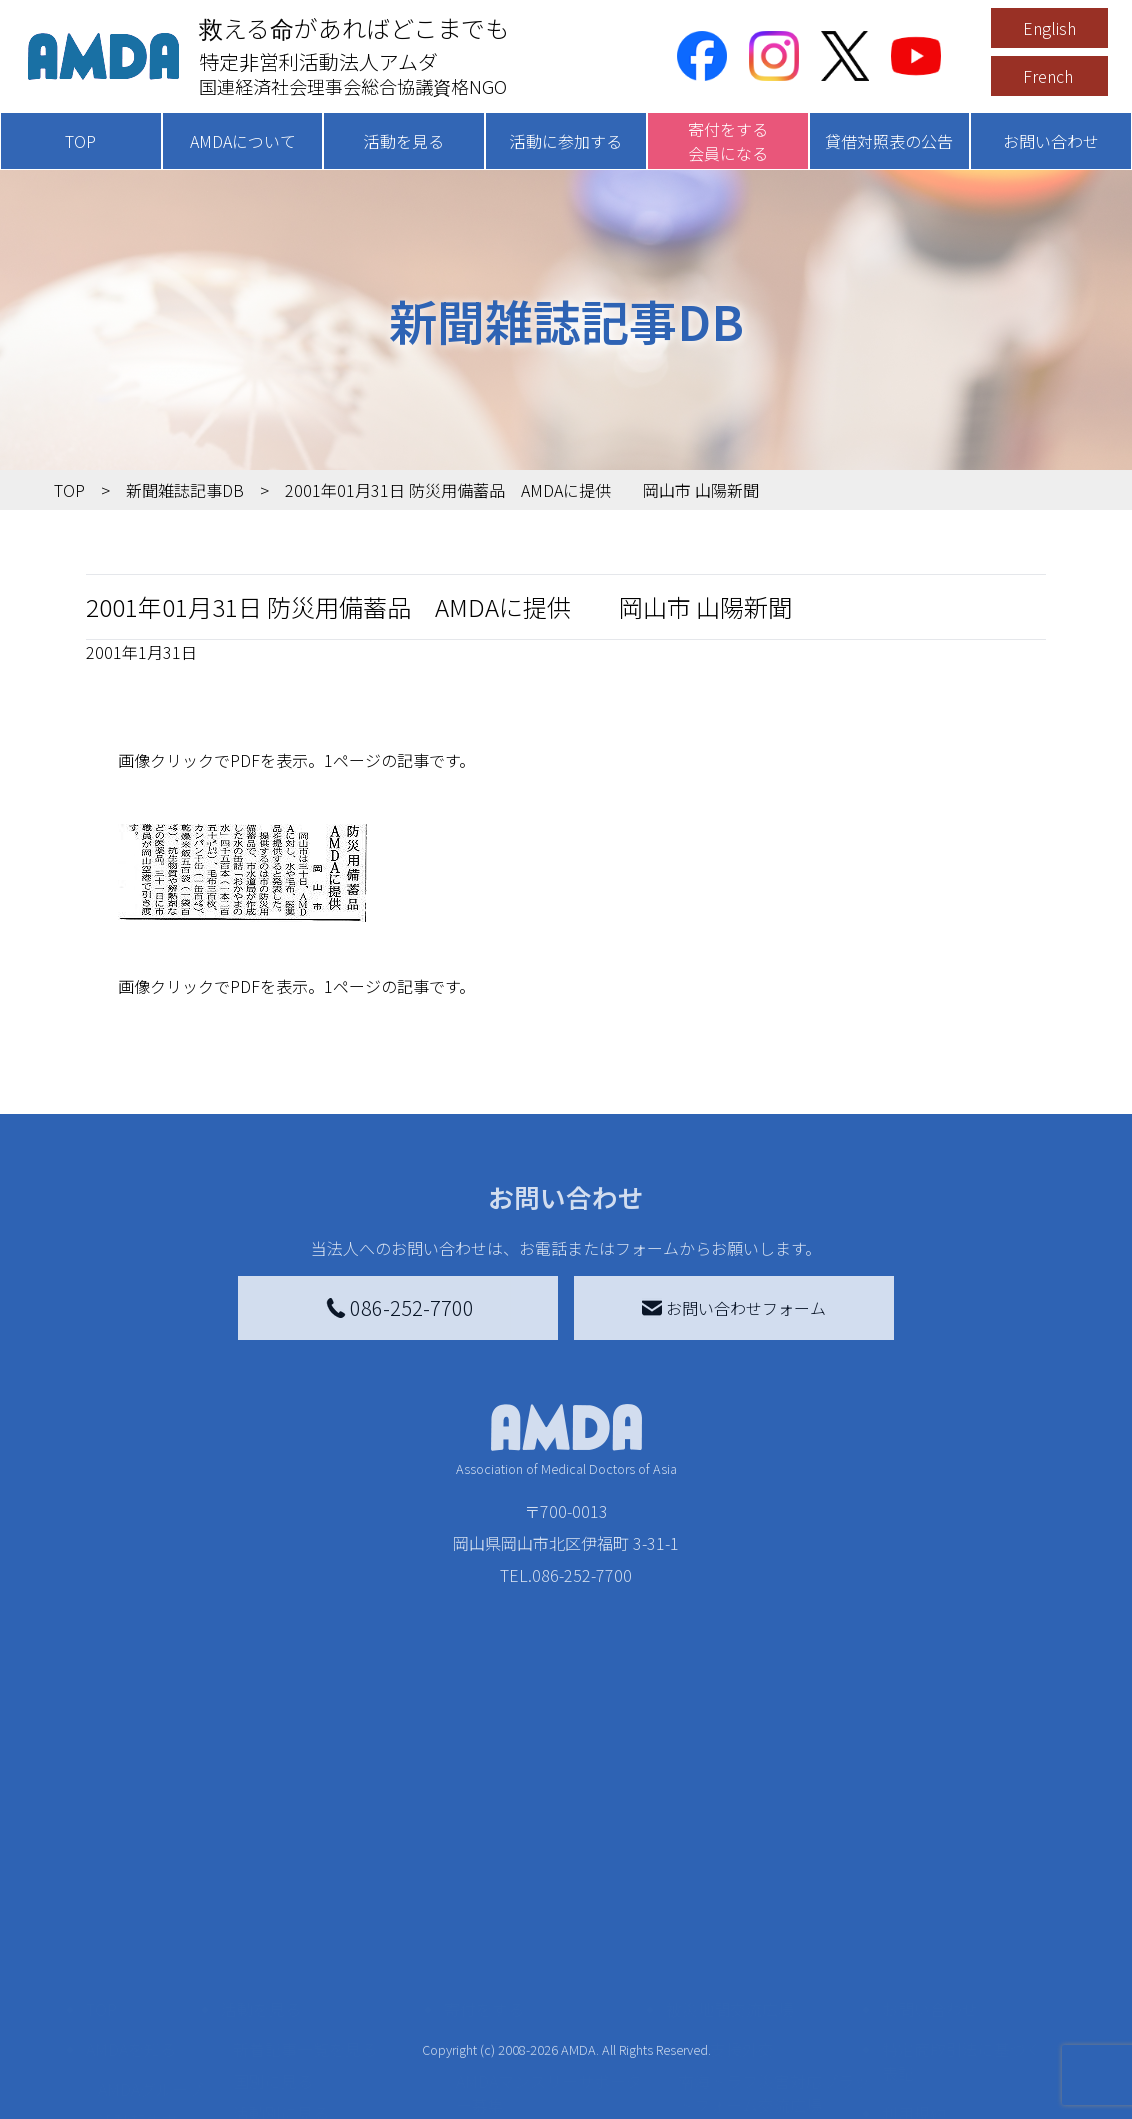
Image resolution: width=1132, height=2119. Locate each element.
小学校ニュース (153, 1975)
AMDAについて (243, 141)
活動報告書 (138, 1943)
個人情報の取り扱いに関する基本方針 (962, 1987)
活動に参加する (566, 141)
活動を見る (404, 141)
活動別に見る (281, 1935)
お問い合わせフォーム (734, 1308)
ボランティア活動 (296, 2015)
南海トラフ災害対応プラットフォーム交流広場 (774, 1915)
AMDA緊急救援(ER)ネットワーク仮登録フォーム (325, 2091)
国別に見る (273, 1903)
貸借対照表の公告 (889, 141)
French (1048, 76)
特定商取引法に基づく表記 (962, 1883)
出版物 (122, 2007)
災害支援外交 (726, 1871)
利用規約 (914, 1935)
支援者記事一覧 (512, 2103)
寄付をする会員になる (728, 141)
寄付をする (484, 1831)
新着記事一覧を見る (305, 1871)
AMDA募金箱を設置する (541, 2015)
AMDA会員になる (517, 1871)
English (1049, 28)
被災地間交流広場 (730, 1831)
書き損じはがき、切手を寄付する (551, 1971)
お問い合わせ (1051, 141)
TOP (80, 141)
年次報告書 (138, 2095)
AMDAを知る (131, 1871)
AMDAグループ (150, 1911)
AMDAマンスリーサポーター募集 (549, 1915)
